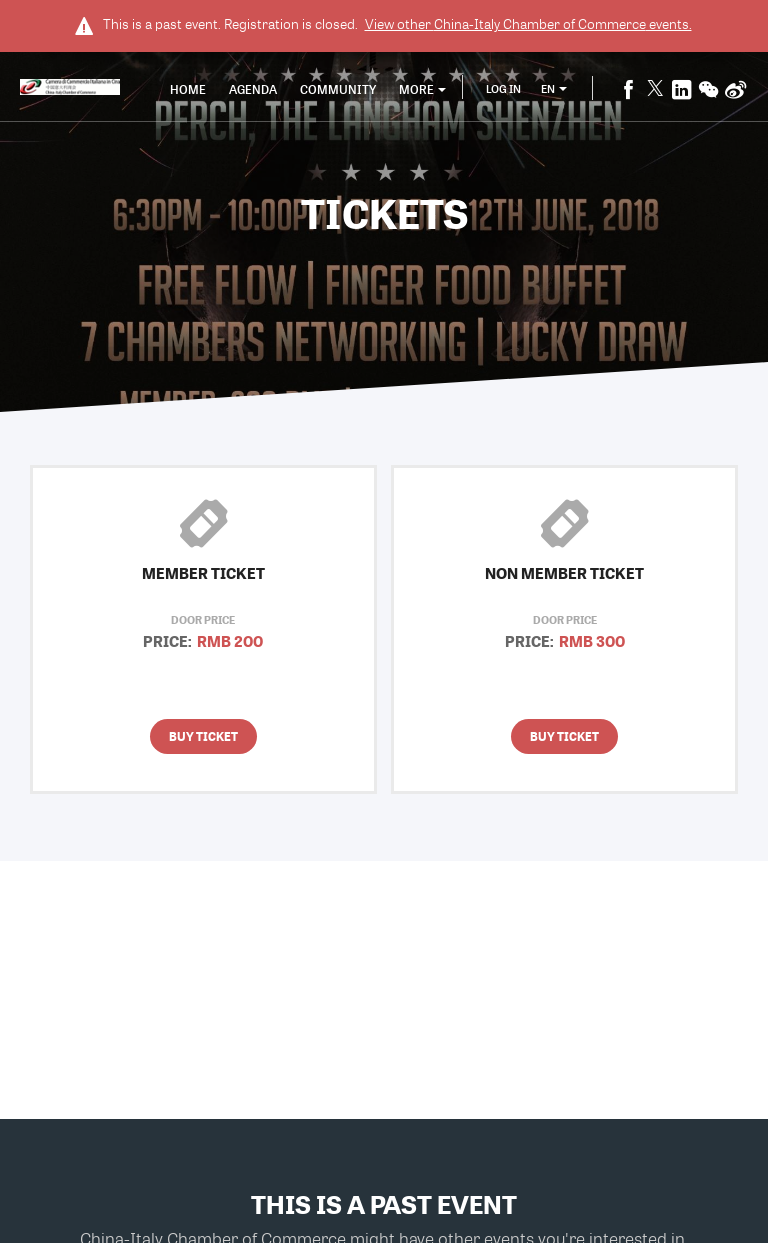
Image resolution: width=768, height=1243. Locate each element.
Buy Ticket (203, 736)
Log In (503, 88)
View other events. (528, 24)
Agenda (253, 89)
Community (338, 89)
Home (188, 89)
